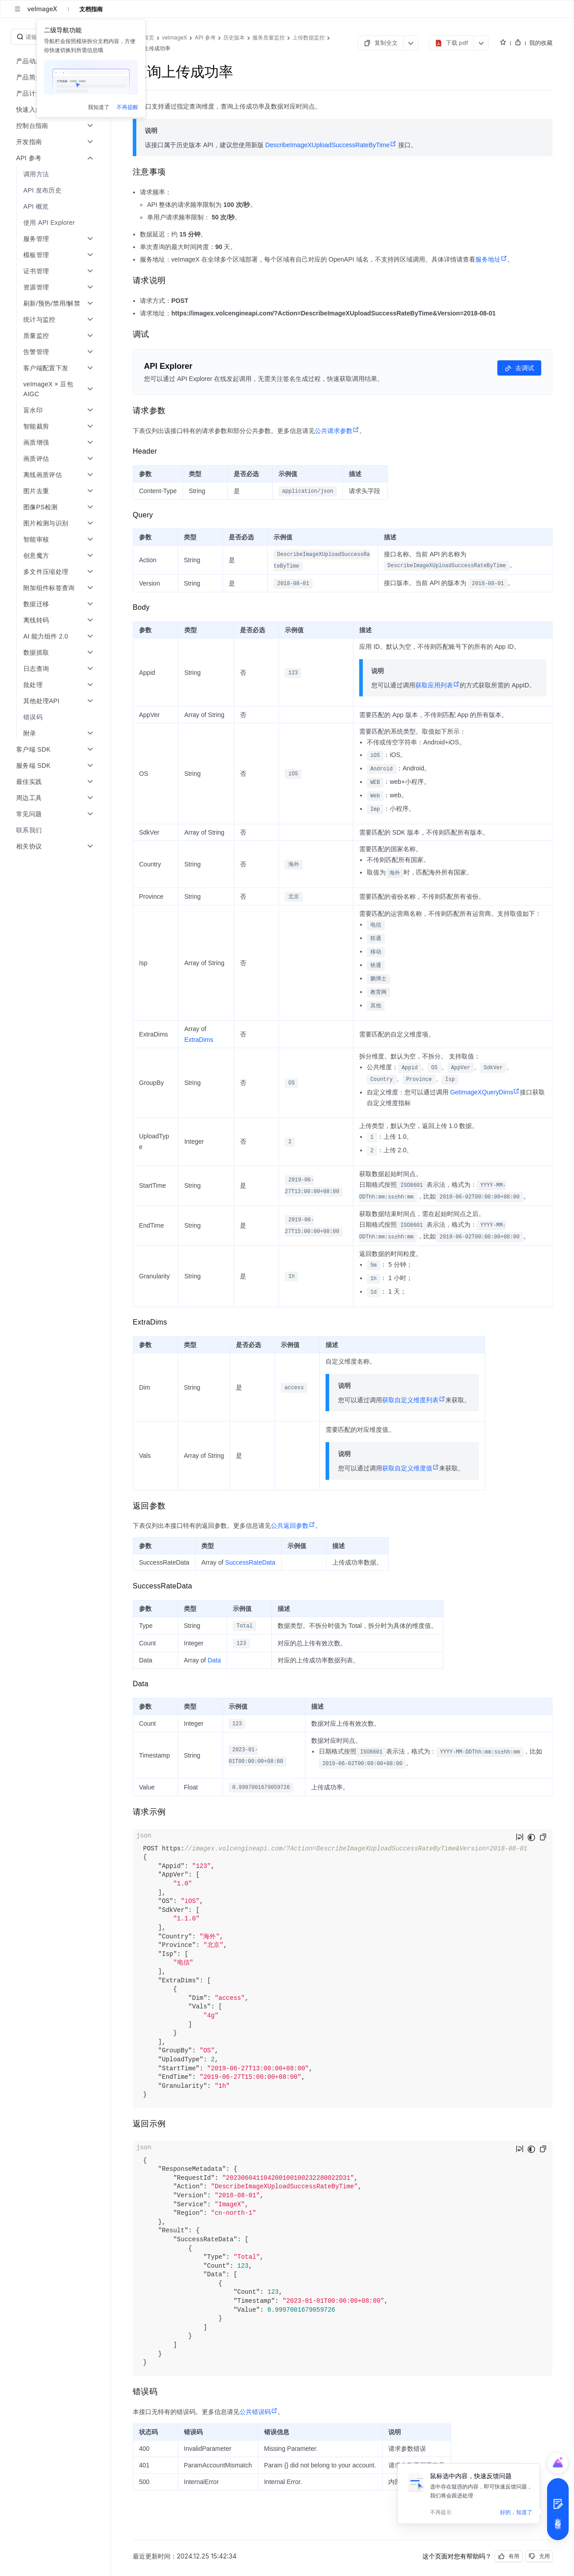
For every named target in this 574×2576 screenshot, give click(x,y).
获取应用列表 (437, 685)
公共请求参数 (337, 430)
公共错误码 (258, 2411)
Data (214, 1660)
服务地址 (491, 259)
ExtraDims (198, 1039)
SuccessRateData (250, 1562)
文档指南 (91, 9)
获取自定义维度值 (410, 1468)
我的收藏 (540, 42)
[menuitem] (56, 174)
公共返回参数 (293, 1525)
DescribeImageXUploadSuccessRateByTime (330, 145)
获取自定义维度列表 (413, 1400)
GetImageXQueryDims (485, 1092)
